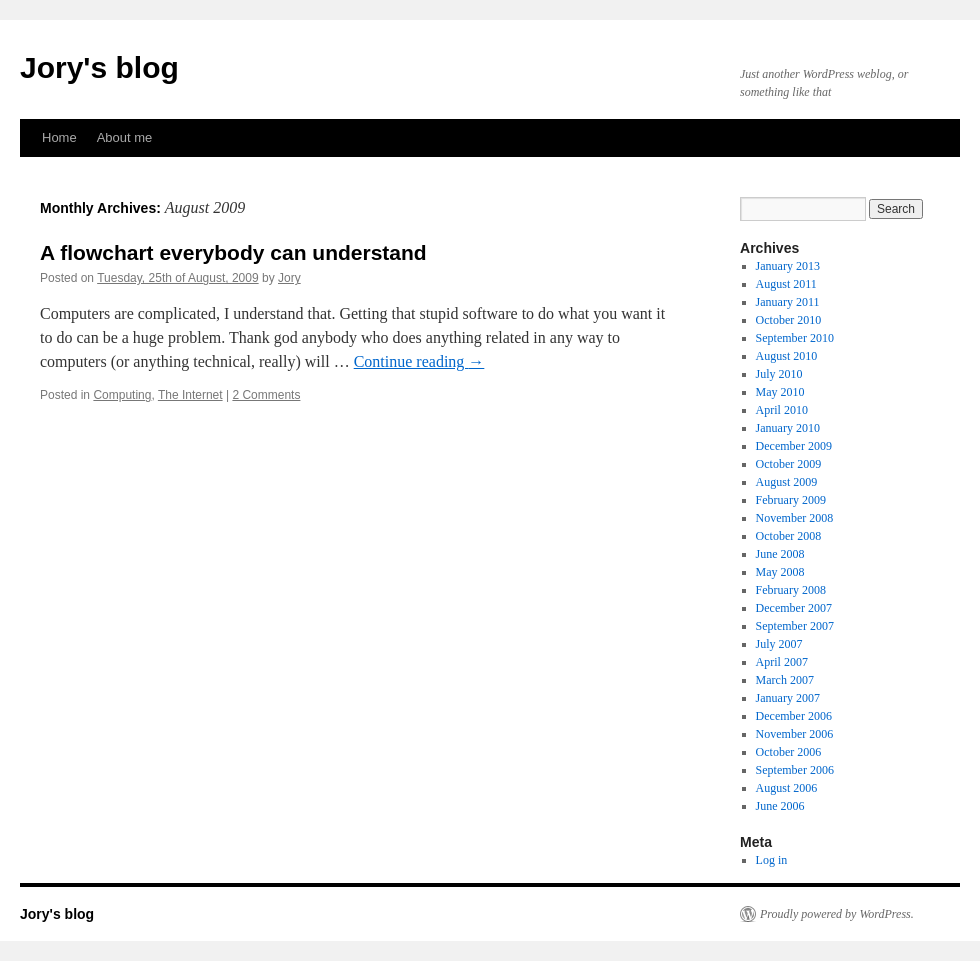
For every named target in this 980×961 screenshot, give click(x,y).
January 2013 (788, 266)
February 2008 (791, 590)
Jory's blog (99, 67)
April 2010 (782, 410)
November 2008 (795, 518)
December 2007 (794, 608)
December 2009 (794, 446)
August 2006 (787, 788)
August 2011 (786, 284)
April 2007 (782, 662)
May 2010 (780, 392)
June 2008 (780, 554)
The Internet (190, 395)
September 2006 (795, 770)
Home (59, 137)
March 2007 (785, 680)
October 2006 (789, 752)
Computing (122, 395)
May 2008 (780, 572)
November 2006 (795, 734)
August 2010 (787, 356)
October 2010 (789, 320)
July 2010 (779, 374)
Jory (289, 278)
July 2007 (779, 644)
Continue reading (419, 361)
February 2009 (791, 500)
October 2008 (789, 536)
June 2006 (780, 806)
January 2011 (788, 302)
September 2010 (795, 338)
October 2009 (789, 464)
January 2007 (788, 698)
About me (125, 137)
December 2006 (794, 716)
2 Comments (266, 395)
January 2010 (788, 428)
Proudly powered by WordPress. (837, 914)
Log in (772, 860)
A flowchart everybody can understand (233, 252)
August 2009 (787, 482)
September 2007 (795, 626)
